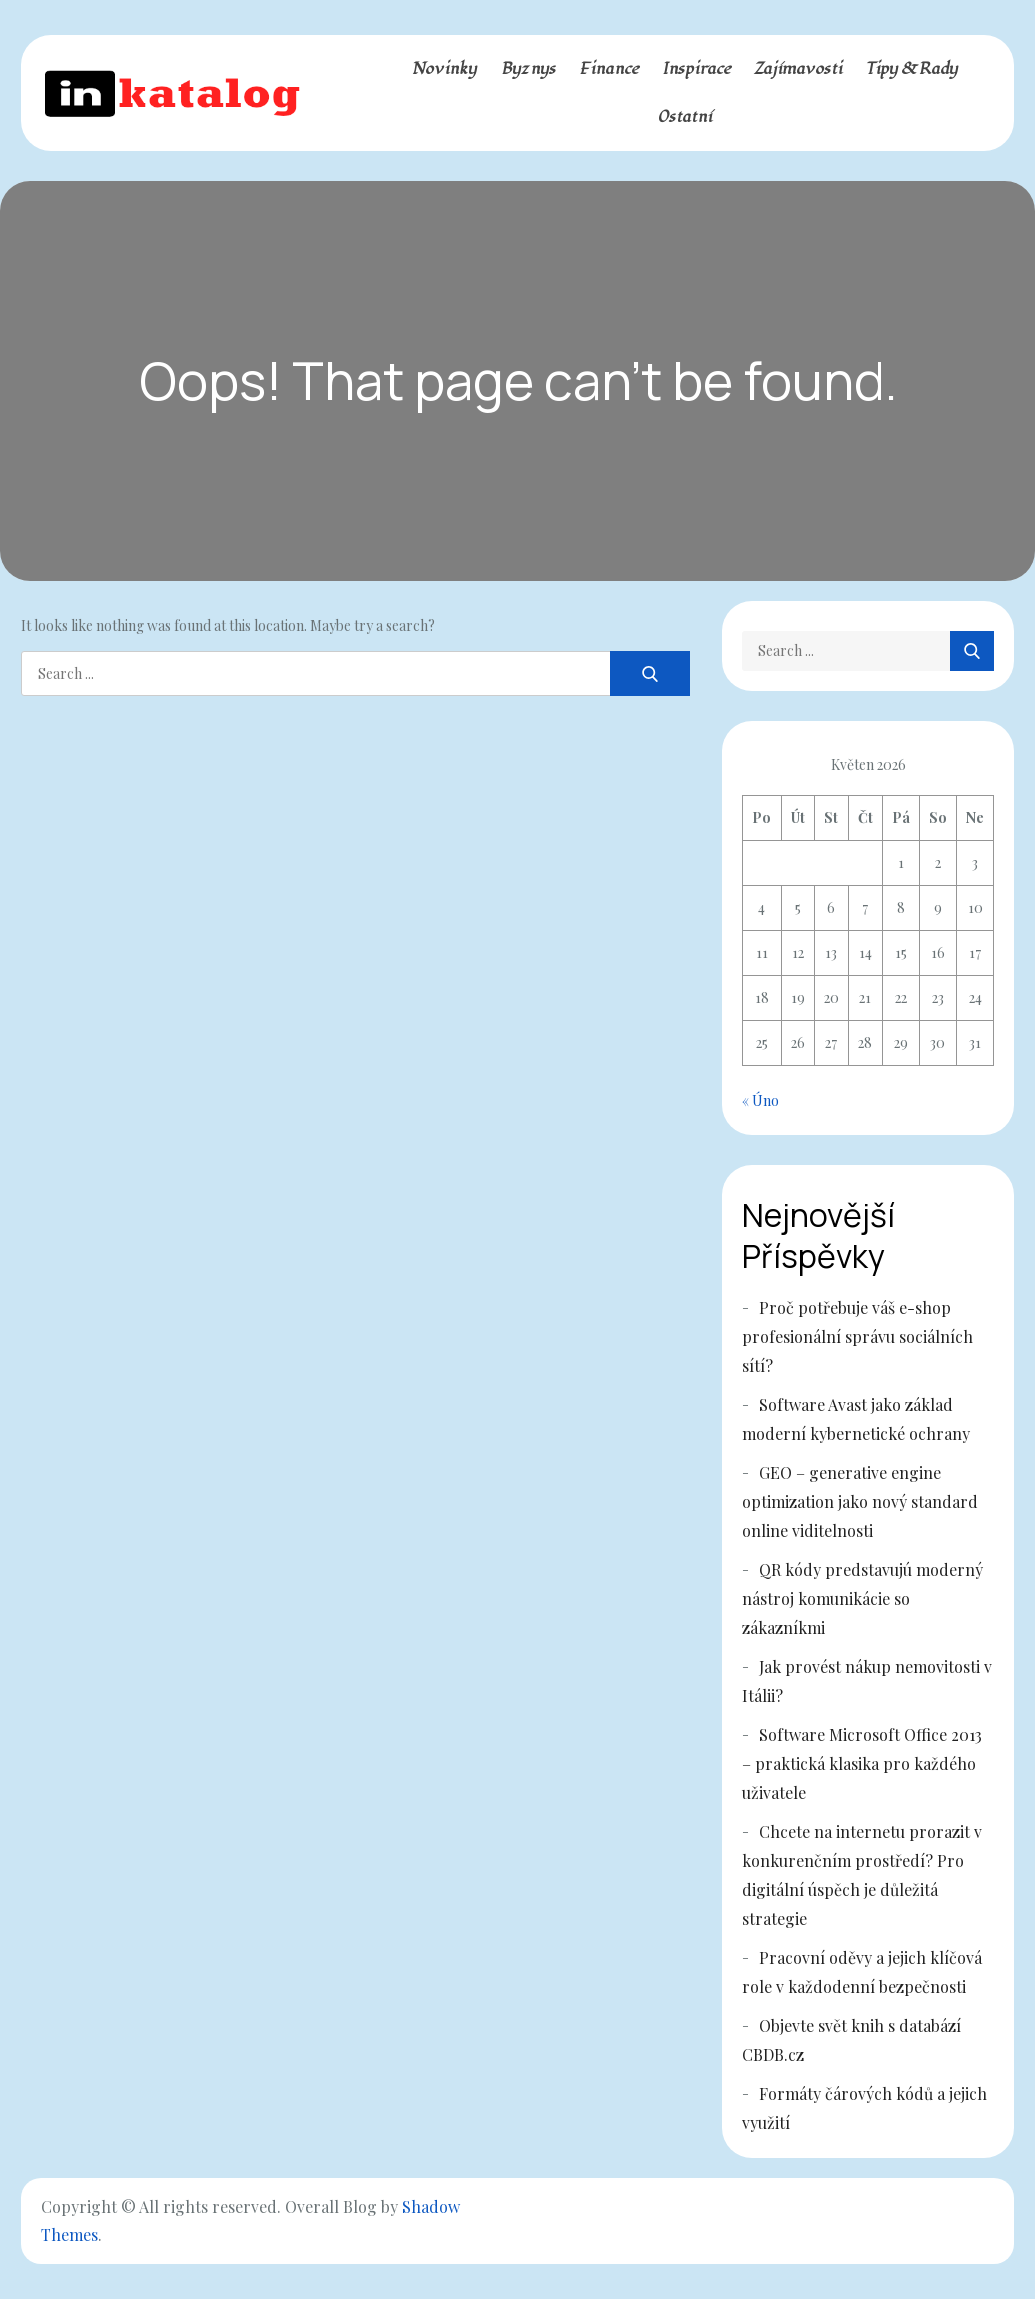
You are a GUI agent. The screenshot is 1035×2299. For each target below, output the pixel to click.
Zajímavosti (798, 69)
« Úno (760, 1100)
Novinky (444, 69)
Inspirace (696, 69)
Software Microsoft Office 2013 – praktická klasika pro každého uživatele (862, 1763)
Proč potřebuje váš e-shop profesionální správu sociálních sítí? (857, 1336)
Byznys (528, 69)
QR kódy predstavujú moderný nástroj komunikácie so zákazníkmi (862, 1598)
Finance (609, 69)
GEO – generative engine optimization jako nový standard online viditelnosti (860, 1501)
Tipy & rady (911, 69)
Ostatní (684, 117)
